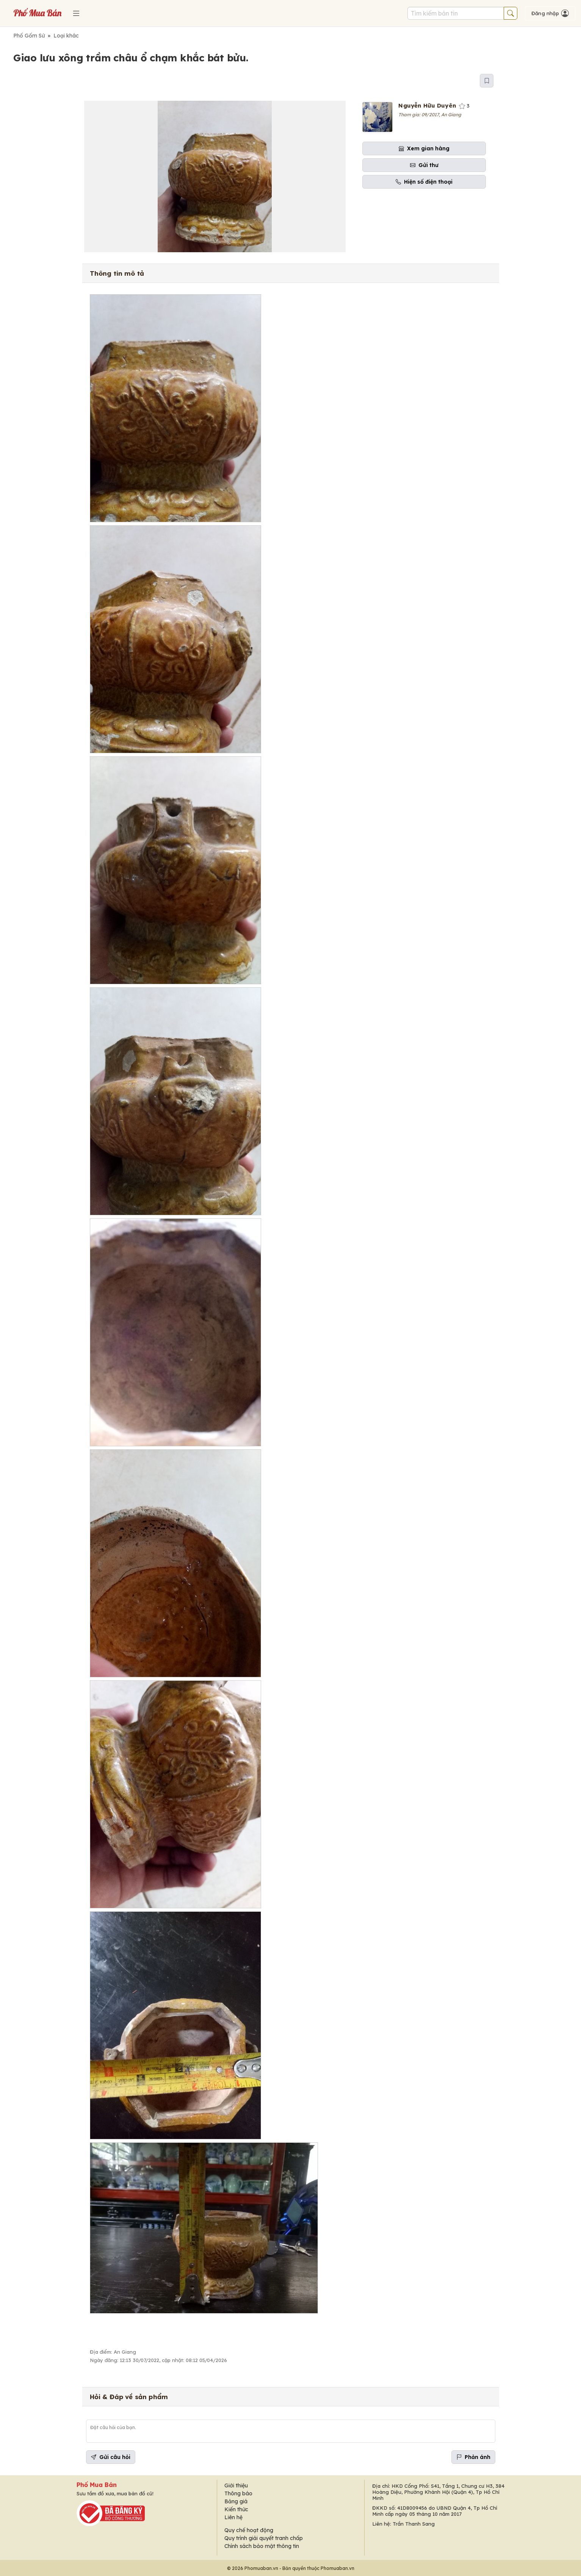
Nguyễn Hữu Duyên (427, 105)
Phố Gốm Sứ (29, 35)
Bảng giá (235, 2501)
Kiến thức (236, 2509)
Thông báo (238, 2493)
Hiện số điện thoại (424, 181)
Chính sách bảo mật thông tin (261, 2546)
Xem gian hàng (424, 148)
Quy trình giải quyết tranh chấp (263, 2538)
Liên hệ (233, 2517)
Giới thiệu (236, 2485)
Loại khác (66, 35)
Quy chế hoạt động (248, 2530)
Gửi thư (424, 165)
